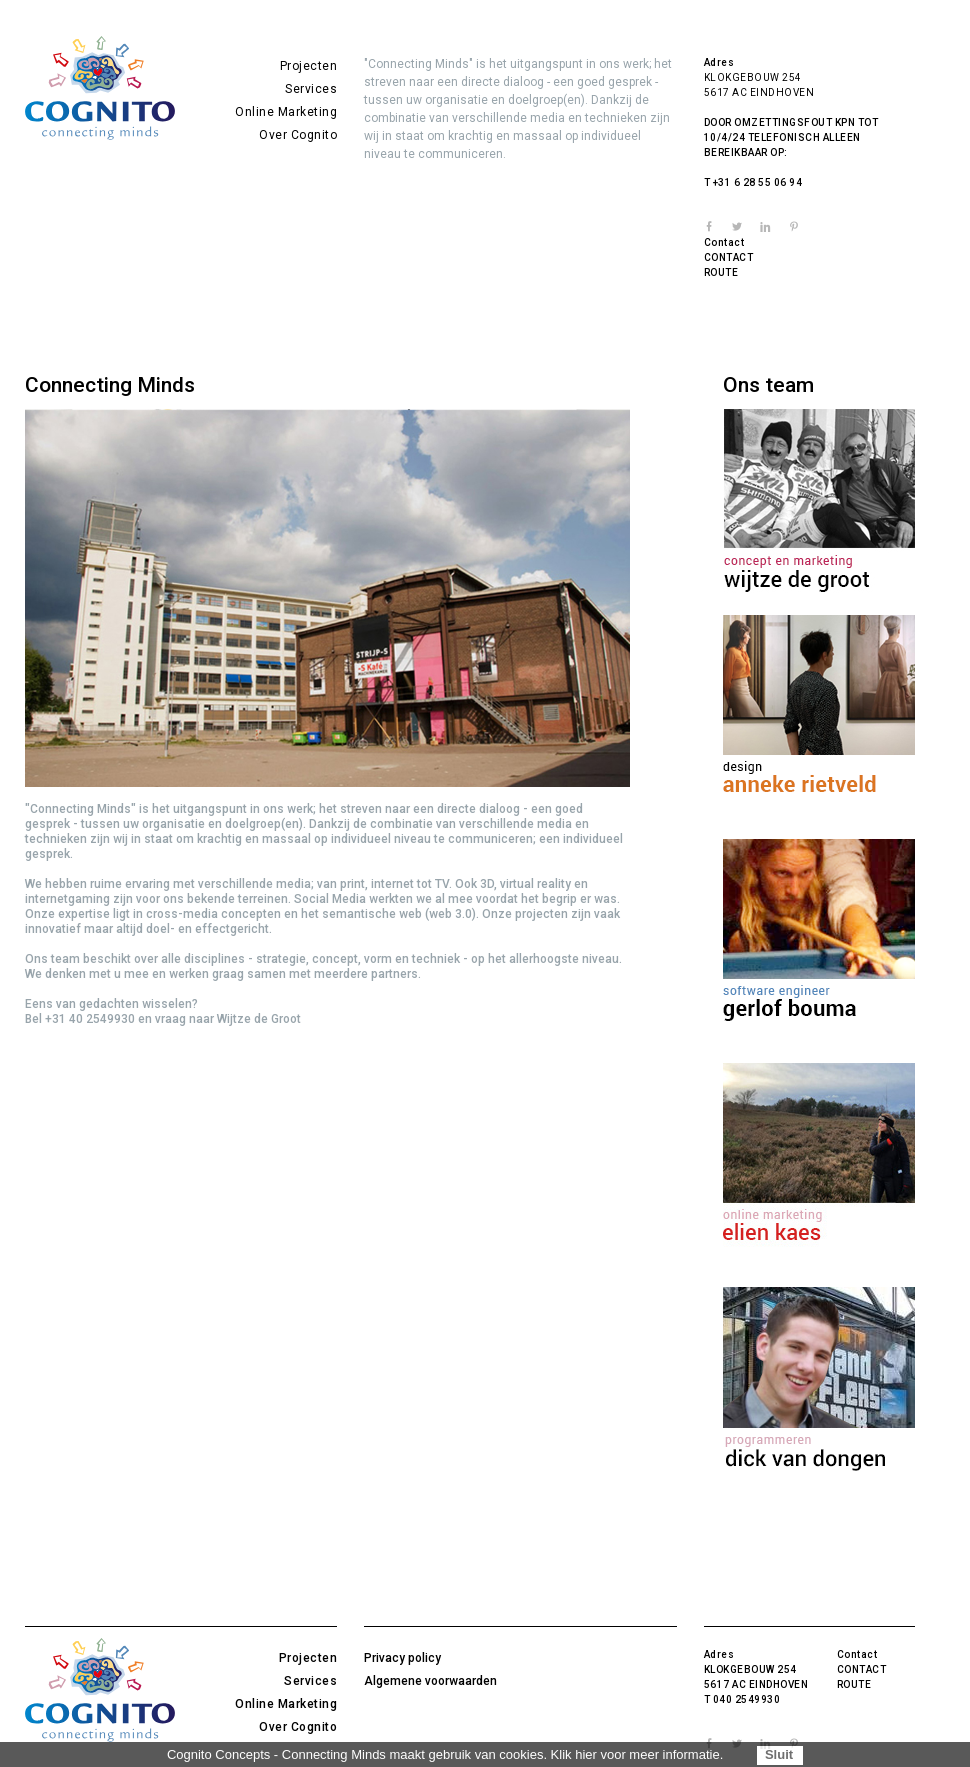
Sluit (779, 1754)
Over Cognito (298, 135)
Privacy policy (402, 1658)
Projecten (309, 66)
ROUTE (721, 272)
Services (311, 89)
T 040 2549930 (742, 1699)
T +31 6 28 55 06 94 (753, 182)
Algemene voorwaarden (430, 1681)
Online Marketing (286, 112)
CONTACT (729, 257)
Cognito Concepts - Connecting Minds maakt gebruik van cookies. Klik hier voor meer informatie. (445, 1754)
